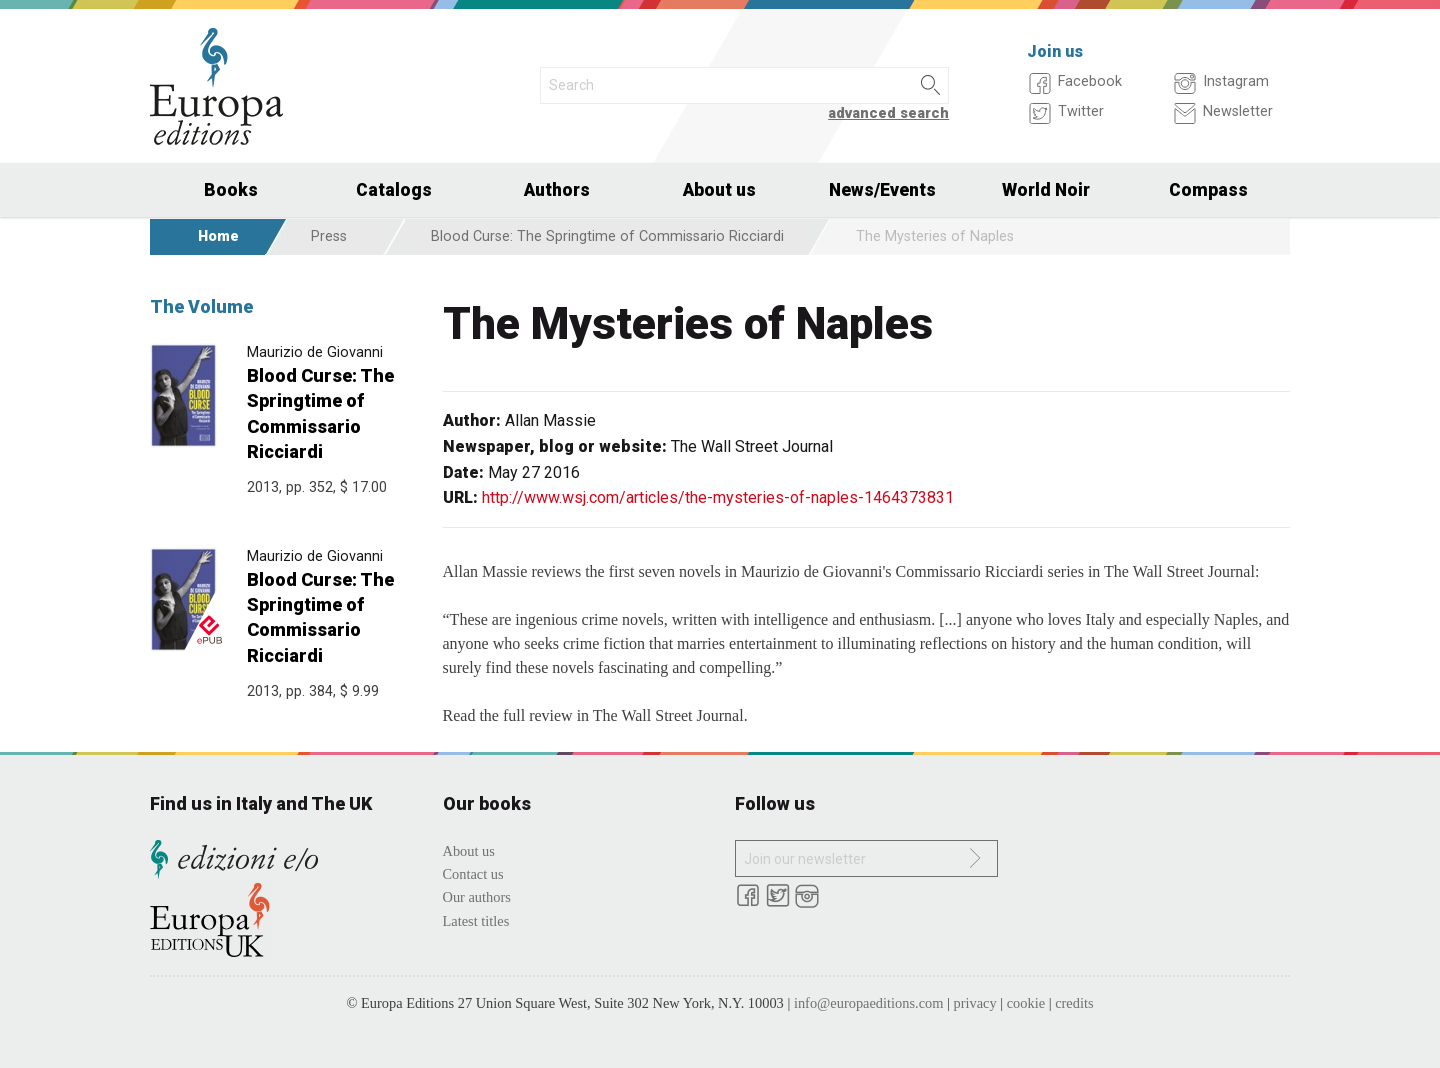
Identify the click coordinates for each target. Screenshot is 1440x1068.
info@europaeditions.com (869, 1003)
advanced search (888, 113)
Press (329, 236)
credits (1074, 1003)
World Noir (1046, 190)
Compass (1208, 190)
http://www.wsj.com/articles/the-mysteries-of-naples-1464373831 (718, 497)
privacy (975, 1003)
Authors (557, 190)
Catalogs (394, 190)
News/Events (882, 190)
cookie (1026, 1003)
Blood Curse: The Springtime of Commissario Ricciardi (607, 236)
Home (218, 236)
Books (231, 190)
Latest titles (476, 921)
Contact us (473, 874)
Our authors (477, 897)
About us (719, 190)
